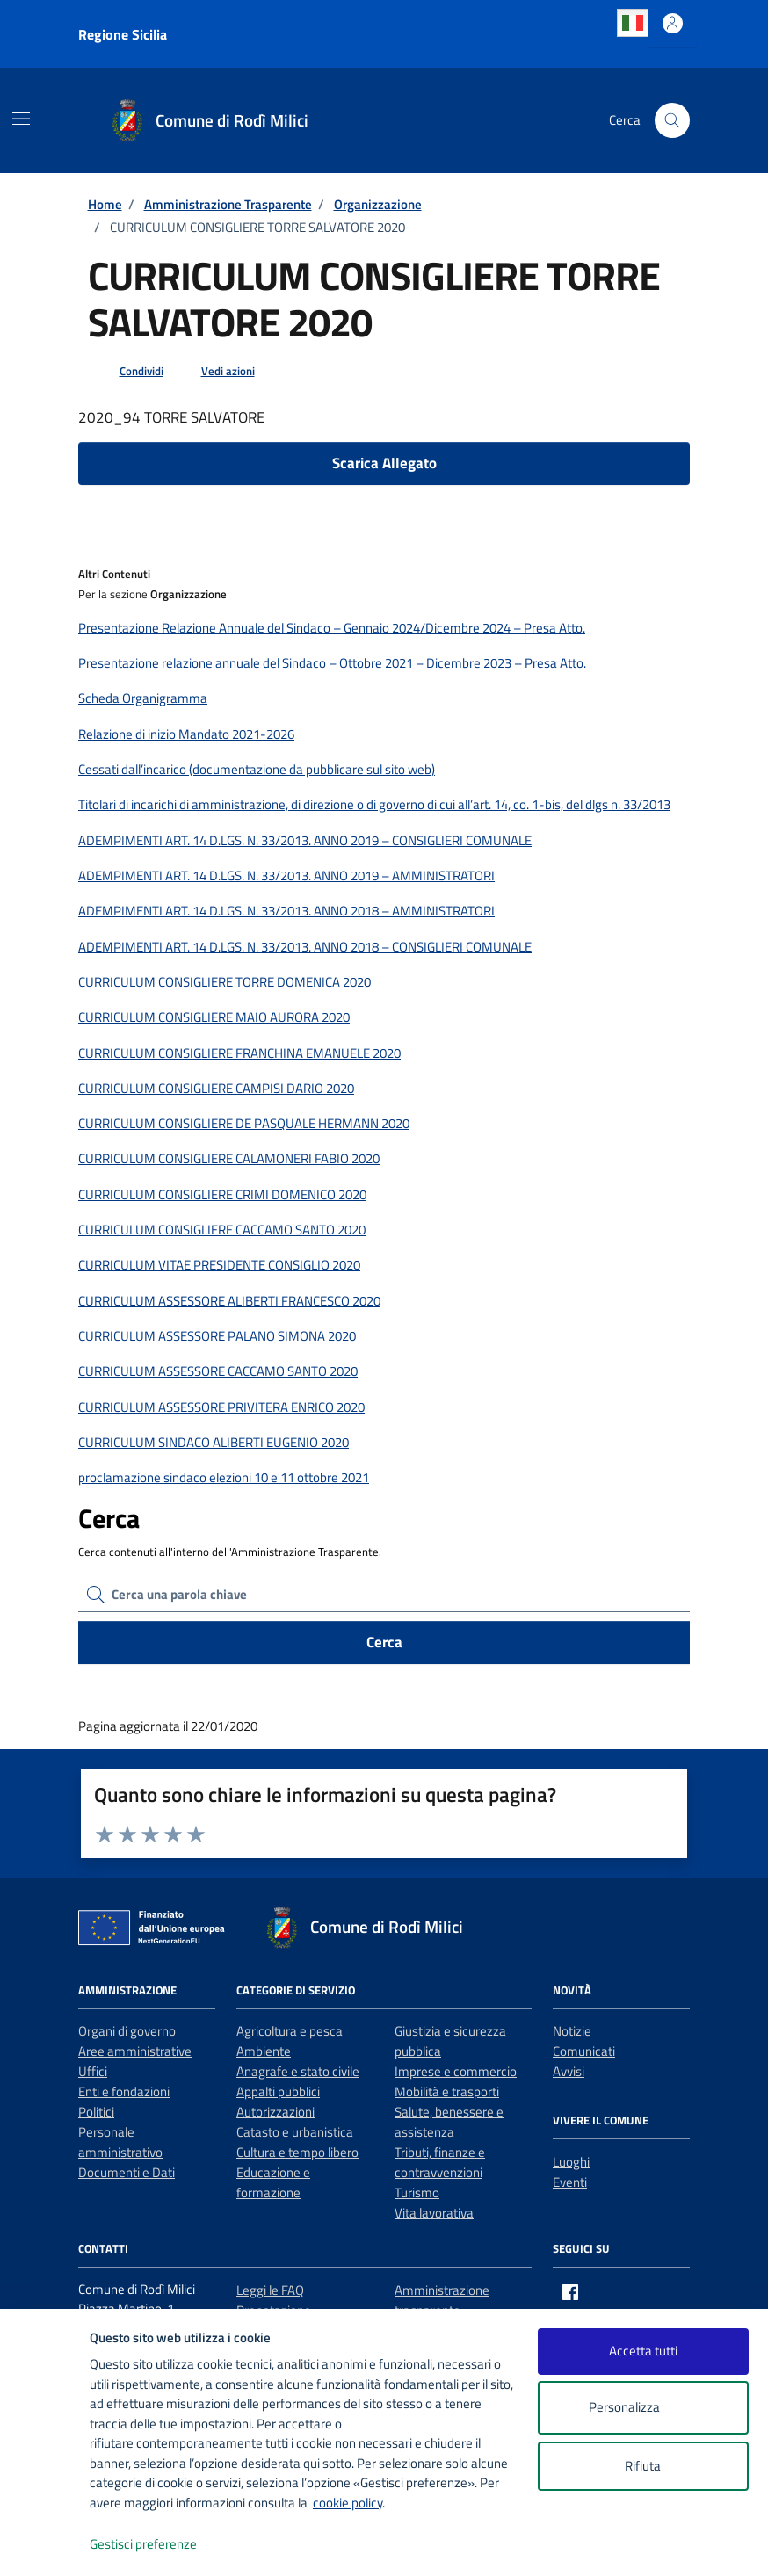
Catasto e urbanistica (294, 2132)
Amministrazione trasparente (442, 2300)
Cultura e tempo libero (297, 2152)
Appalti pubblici (278, 2091)
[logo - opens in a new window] (45, 2545)
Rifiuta (643, 2466)
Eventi (570, 2182)
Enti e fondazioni (124, 2091)
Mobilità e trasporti (447, 2091)
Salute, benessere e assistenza (449, 2122)
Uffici (92, 2071)
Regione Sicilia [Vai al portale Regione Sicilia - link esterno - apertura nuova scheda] (122, 34)
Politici (96, 2112)
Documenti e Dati (126, 2172)
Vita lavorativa (434, 2213)
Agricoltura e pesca (289, 2031)
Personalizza (643, 2408)
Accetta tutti (643, 2351)
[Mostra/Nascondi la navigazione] (21, 118)
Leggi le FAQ (270, 2290)
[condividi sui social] (127, 372)
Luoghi (571, 2162)
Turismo (417, 2192)
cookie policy (347, 2503)
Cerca (384, 1642)
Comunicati (584, 2051)
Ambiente (263, 2051)
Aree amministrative (135, 2051)
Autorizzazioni (275, 2112)
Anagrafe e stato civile (297, 2071)
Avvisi (568, 2071)
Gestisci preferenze (162, 2545)
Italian (632, 22)
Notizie (572, 2031)
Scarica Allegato (384, 463)
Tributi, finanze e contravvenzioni (440, 2162)
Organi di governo (127, 2031)
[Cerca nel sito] (672, 120)
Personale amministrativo (120, 2142)
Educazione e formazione (273, 2182)
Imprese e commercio (456, 2071)
